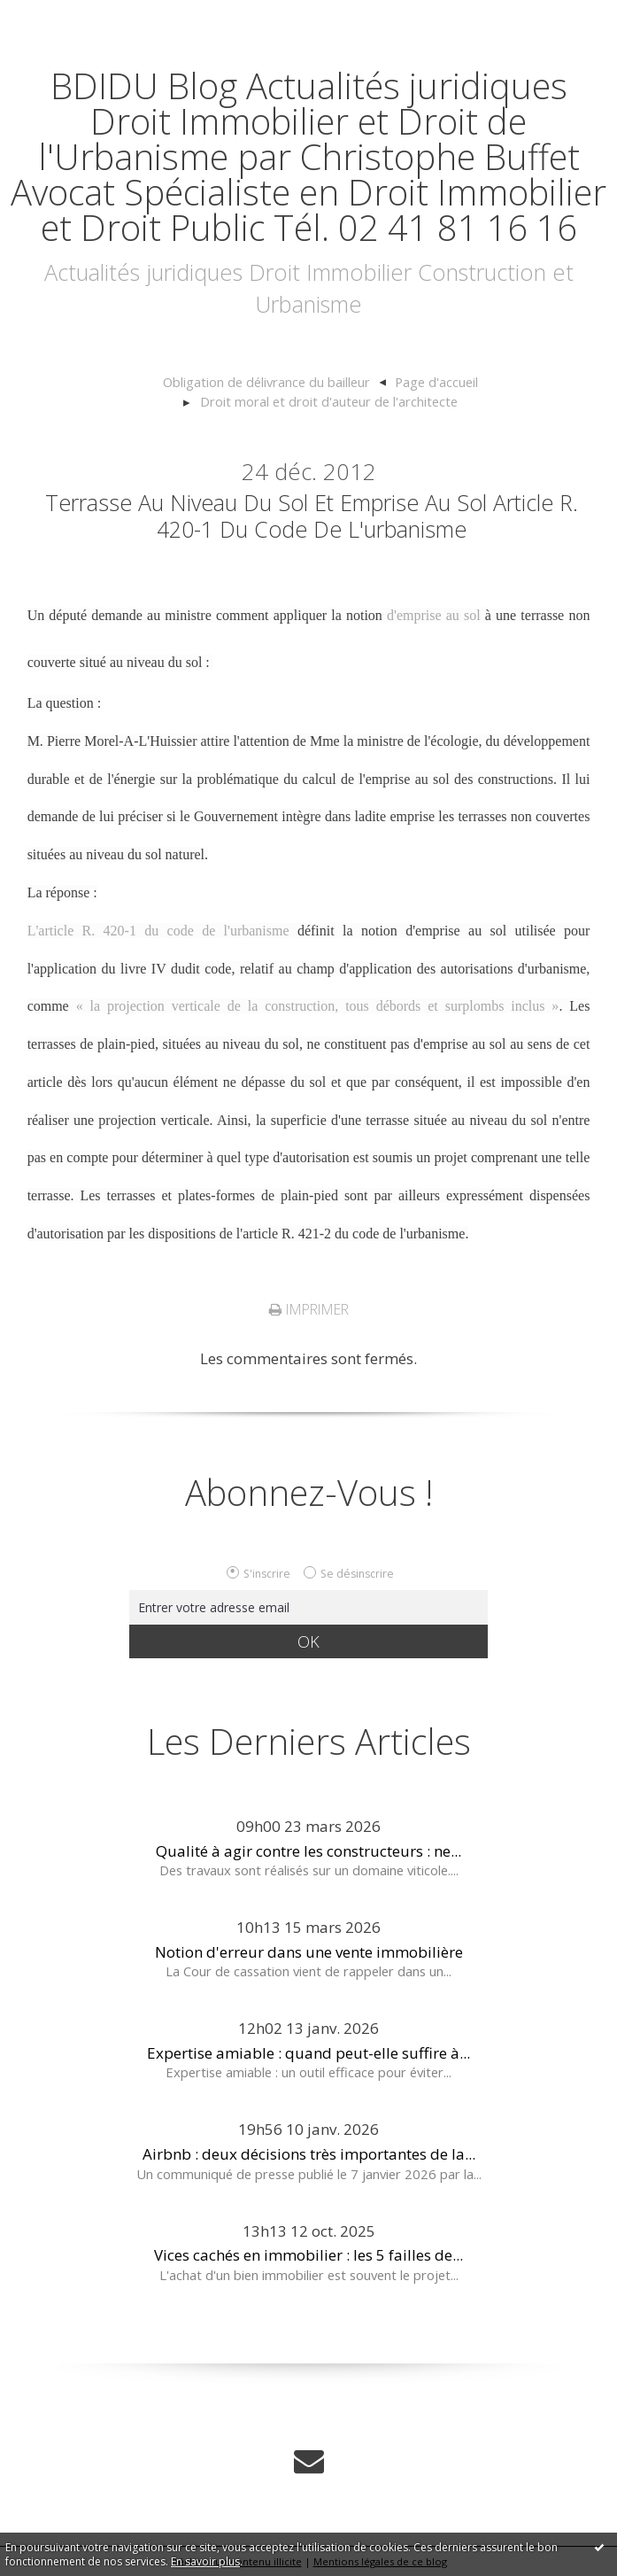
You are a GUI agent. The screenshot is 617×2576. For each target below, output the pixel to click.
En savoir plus (205, 2561)
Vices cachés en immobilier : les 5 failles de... (308, 2255)
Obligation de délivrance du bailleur (266, 382)
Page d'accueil (436, 382)
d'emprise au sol (434, 615)
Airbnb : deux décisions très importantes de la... (309, 2154)
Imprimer (309, 1309)
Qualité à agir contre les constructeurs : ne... (308, 1851)
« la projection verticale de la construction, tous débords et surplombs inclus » (317, 1005)
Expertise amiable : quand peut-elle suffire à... (308, 2053)
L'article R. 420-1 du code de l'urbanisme (158, 930)
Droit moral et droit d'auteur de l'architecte (329, 401)
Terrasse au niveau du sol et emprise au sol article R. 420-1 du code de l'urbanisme (311, 515)
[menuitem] (274, 382)
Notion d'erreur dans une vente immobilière (309, 1952)
